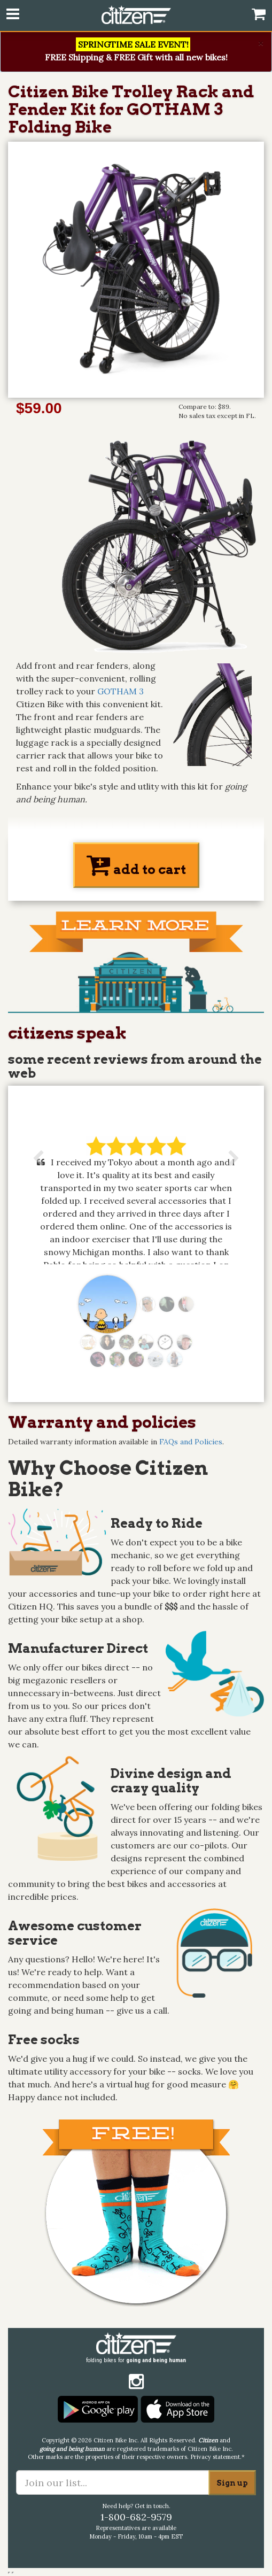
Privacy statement (215, 2457)
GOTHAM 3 (120, 691)
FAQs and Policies (190, 1441)
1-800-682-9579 (136, 2517)
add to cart (136, 865)
